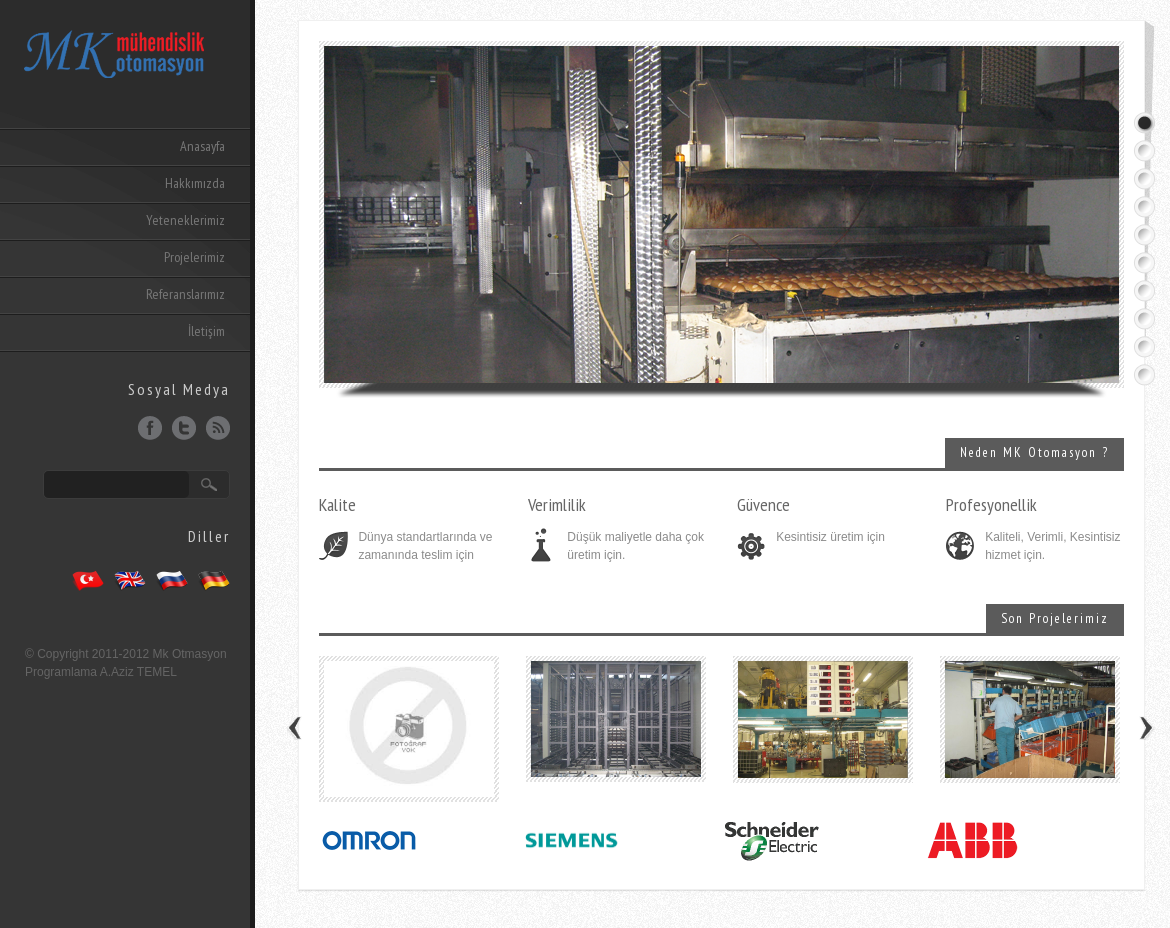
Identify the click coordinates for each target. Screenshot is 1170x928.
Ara (209, 484)
